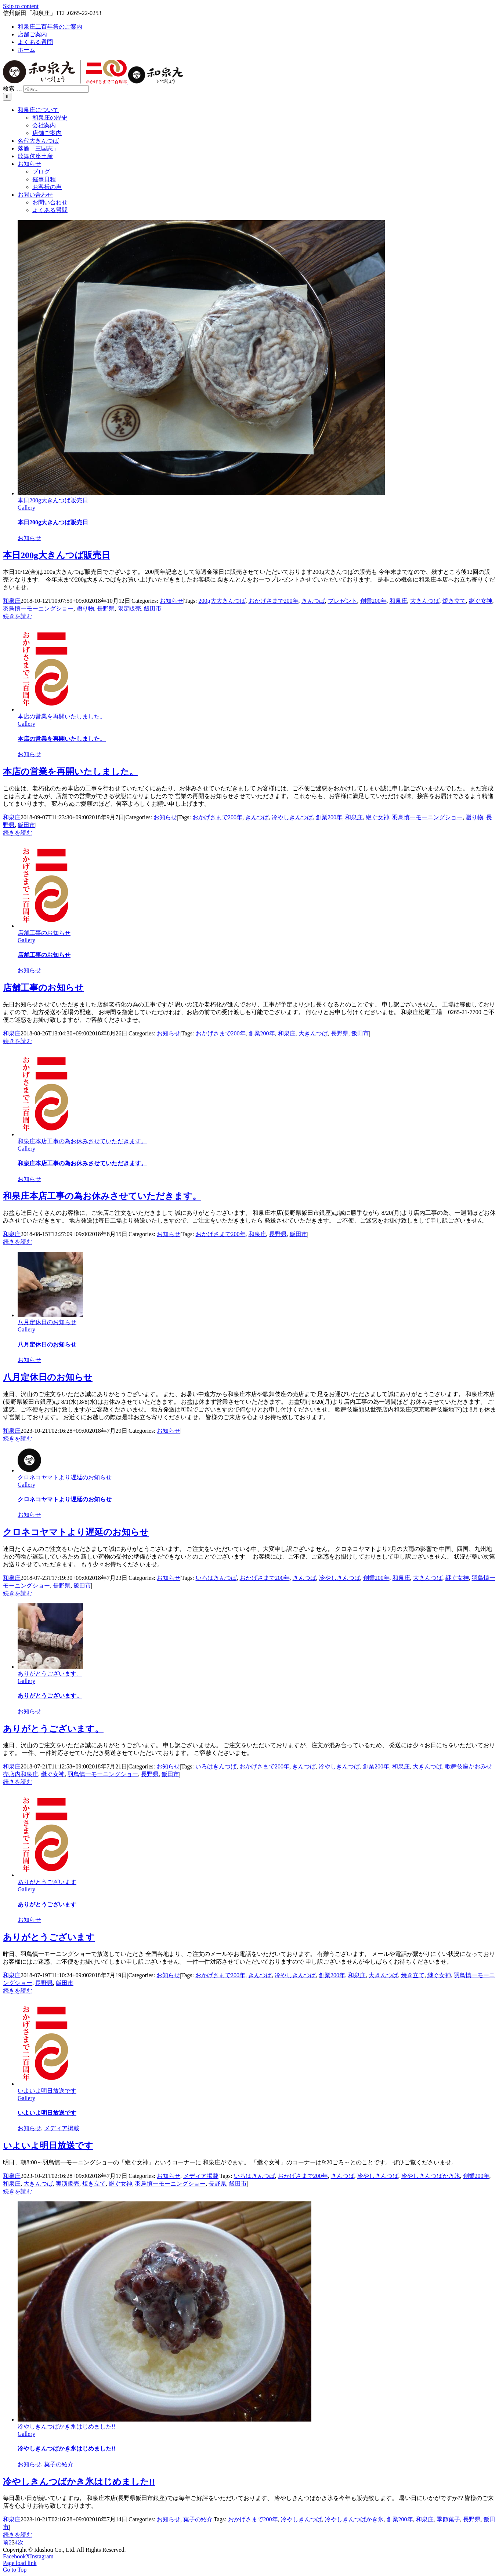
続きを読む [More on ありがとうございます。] (17, 1782)
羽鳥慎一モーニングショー (38, 608)
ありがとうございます (47, 1882)
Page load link (20, 2563)
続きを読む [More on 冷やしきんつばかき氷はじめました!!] (17, 2535)
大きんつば (425, 601)
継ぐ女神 (480, 601)
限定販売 (129, 608)
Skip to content (21, 6)
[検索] (7, 97)
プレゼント (342, 601)
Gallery (26, 507)
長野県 (106, 608)
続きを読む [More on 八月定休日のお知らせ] (17, 1438)
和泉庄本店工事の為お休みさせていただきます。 (82, 1141)
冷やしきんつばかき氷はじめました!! (67, 2426)
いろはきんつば (216, 1578)
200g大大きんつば (222, 601)
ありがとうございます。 (50, 1673)
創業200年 (373, 601)
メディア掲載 (61, 2128)
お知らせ (29, 538)
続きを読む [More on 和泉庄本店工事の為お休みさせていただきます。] (17, 1242)
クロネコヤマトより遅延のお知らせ (65, 1477)
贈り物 (85, 608)
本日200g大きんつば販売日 (53, 500)
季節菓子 (448, 2519)
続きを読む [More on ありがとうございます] (17, 1990)
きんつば (313, 601)
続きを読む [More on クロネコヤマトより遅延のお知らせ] (17, 1593)
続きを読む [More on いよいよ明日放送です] (17, 2191)
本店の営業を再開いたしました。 (62, 716)
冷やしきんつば (292, 817)
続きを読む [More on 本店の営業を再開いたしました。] (17, 833)
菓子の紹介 (58, 2464)
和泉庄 (12, 601)
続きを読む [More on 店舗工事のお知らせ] (17, 1041)
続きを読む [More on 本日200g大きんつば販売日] (17, 616)
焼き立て (454, 601)
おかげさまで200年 (274, 601)
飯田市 (153, 608)
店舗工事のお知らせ (44, 933)
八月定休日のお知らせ (47, 1322)
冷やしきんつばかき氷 (430, 2176)
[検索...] (55, 89)
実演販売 (67, 2183)
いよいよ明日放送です (47, 2091)
